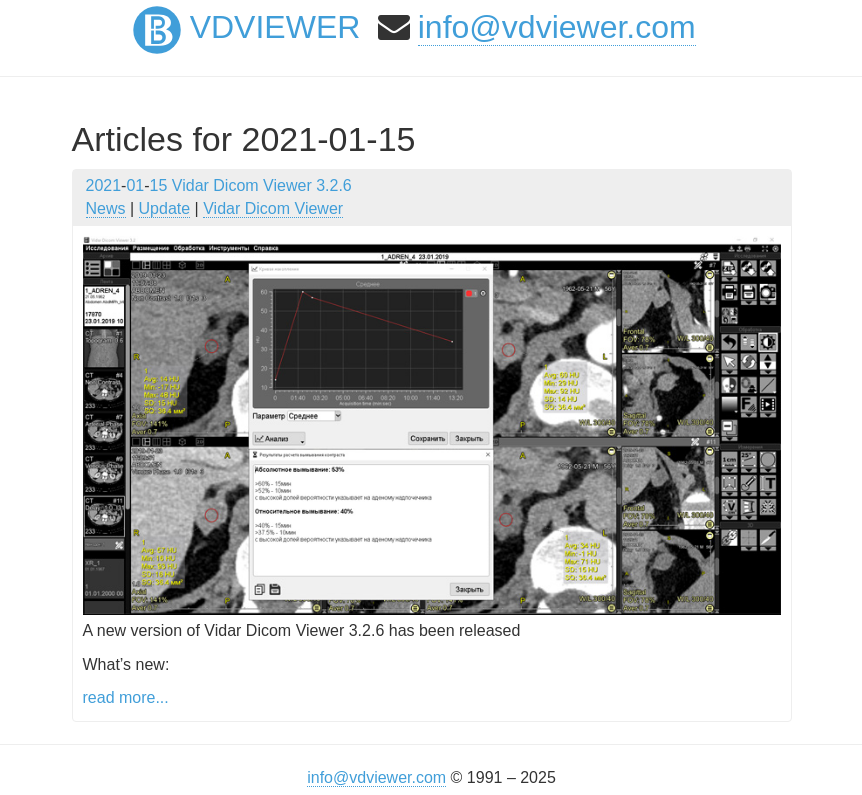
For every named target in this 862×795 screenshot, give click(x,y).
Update (165, 208)
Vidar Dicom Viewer (273, 208)
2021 (104, 185)
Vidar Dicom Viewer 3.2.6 (262, 185)
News (106, 208)
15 (159, 185)
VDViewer (247, 27)
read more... (126, 697)
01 (135, 185)
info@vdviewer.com (557, 27)
